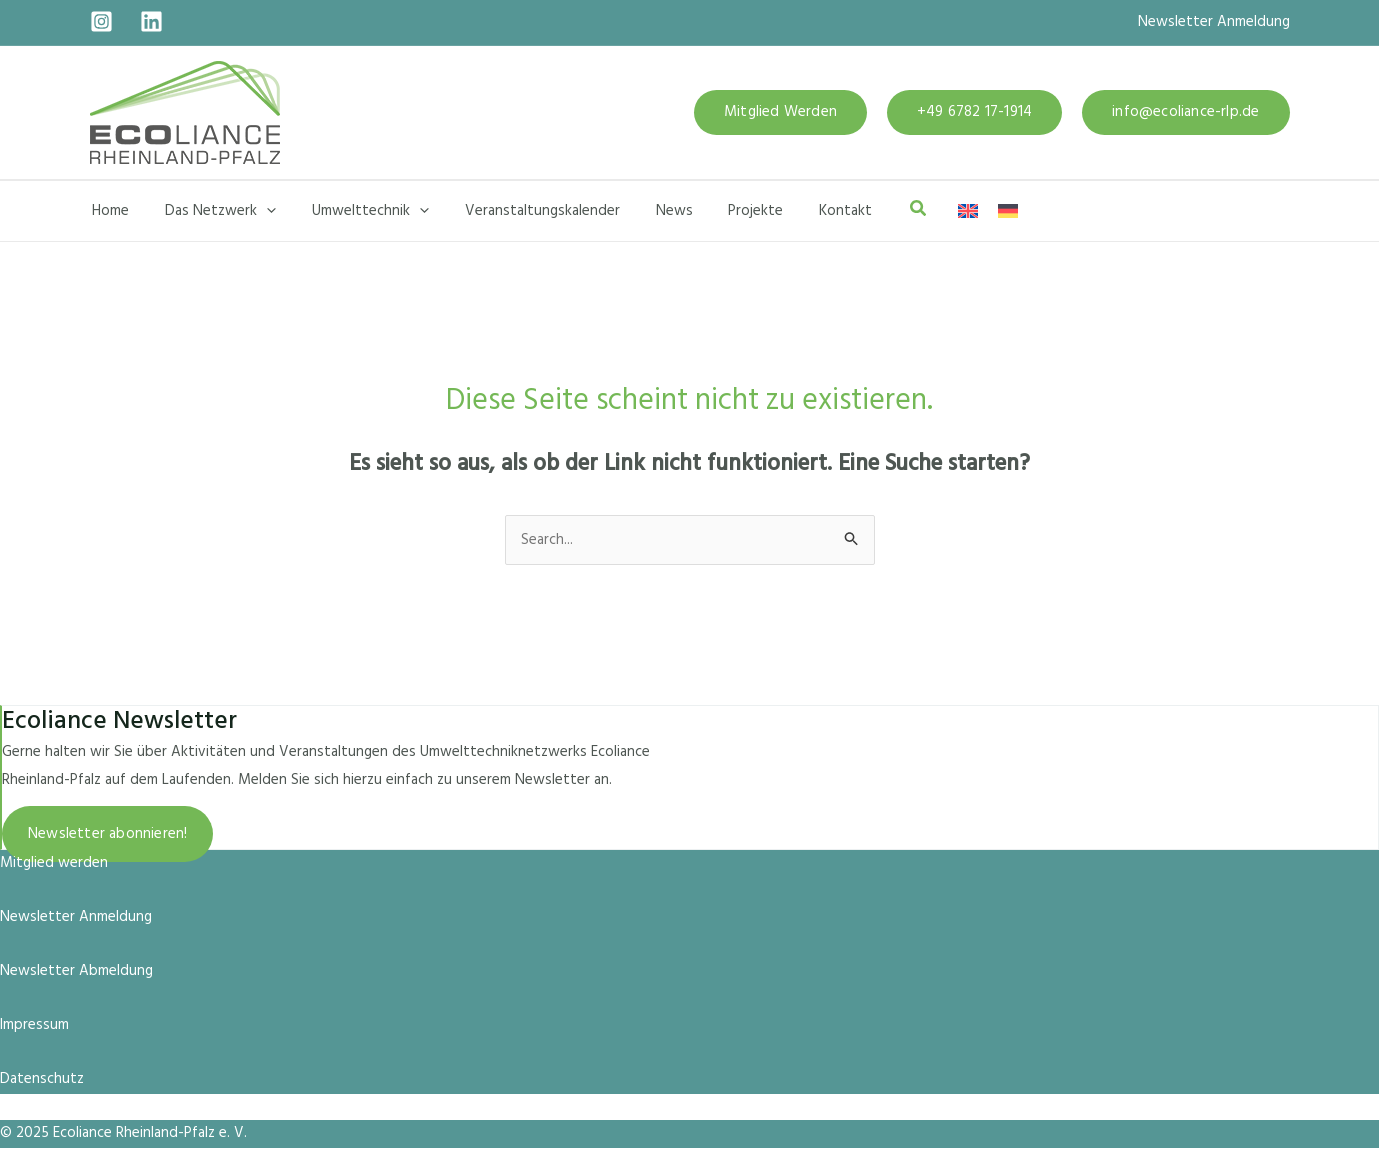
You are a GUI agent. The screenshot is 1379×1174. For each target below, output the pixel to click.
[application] (258, 211)
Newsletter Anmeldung (1214, 22)
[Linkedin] (151, 21)
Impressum (34, 1025)
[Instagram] (101, 21)
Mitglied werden (54, 863)
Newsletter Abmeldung (76, 971)
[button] (780, 112)
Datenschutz (42, 1079)
